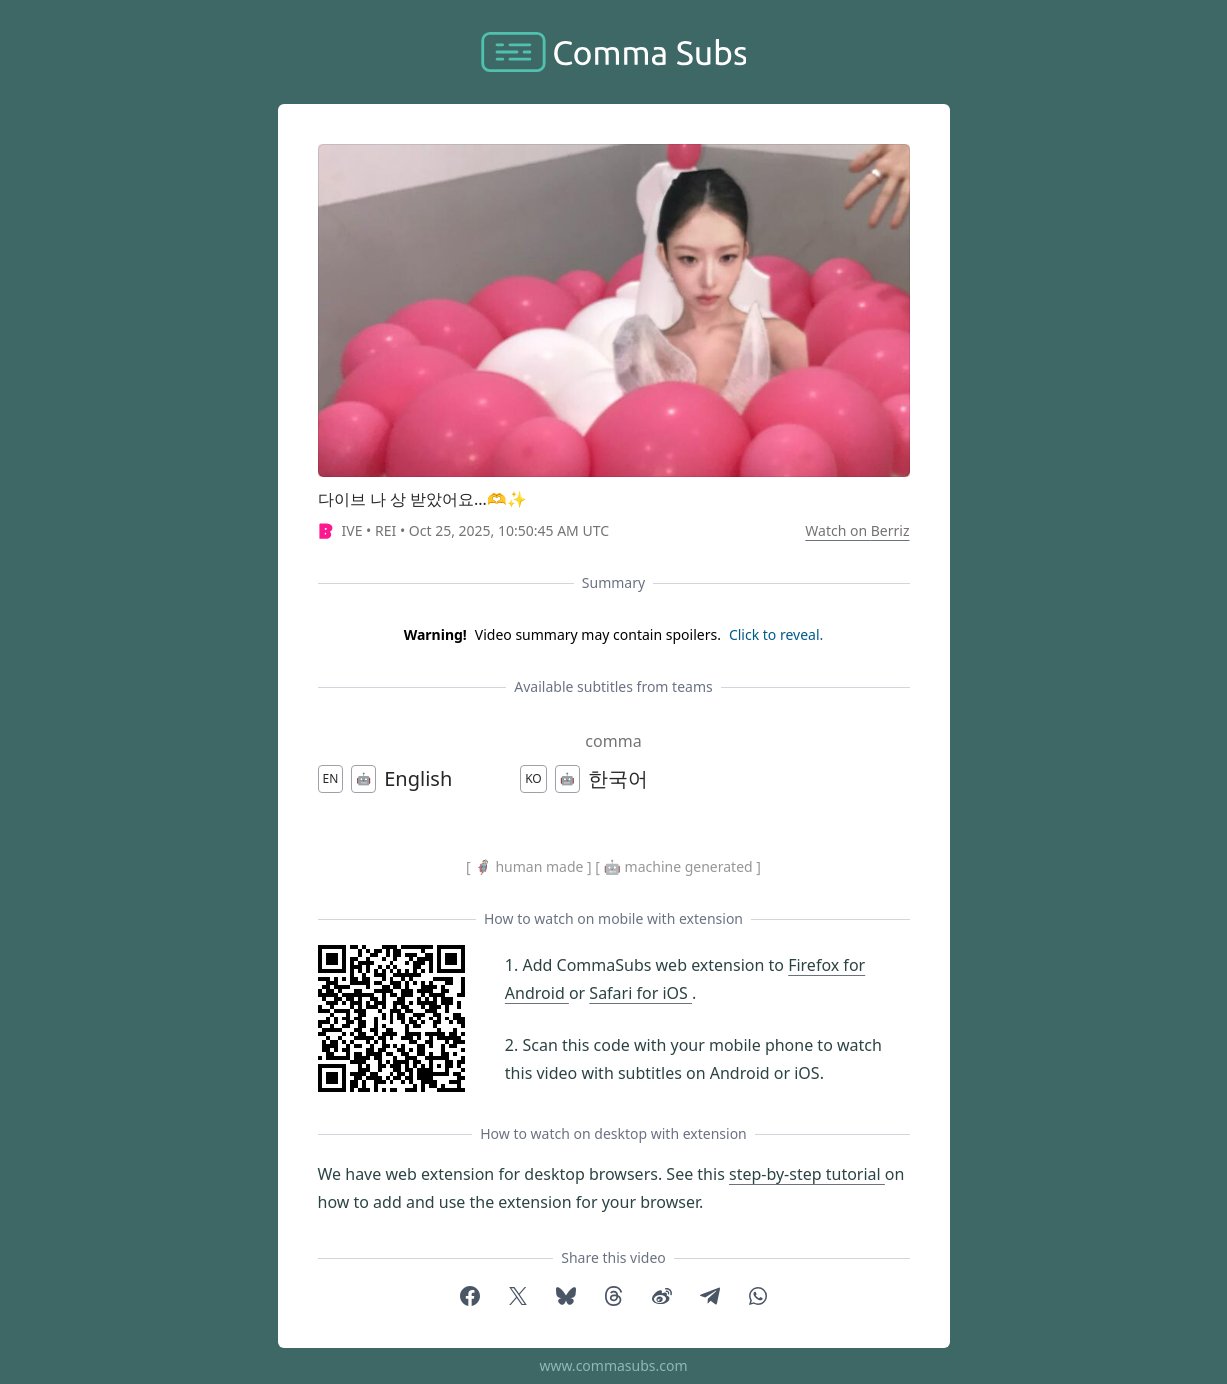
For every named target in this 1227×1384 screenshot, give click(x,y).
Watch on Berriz (857, 530)
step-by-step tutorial (807, 1174)
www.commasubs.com (613, 1365)
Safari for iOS (640, 993)
